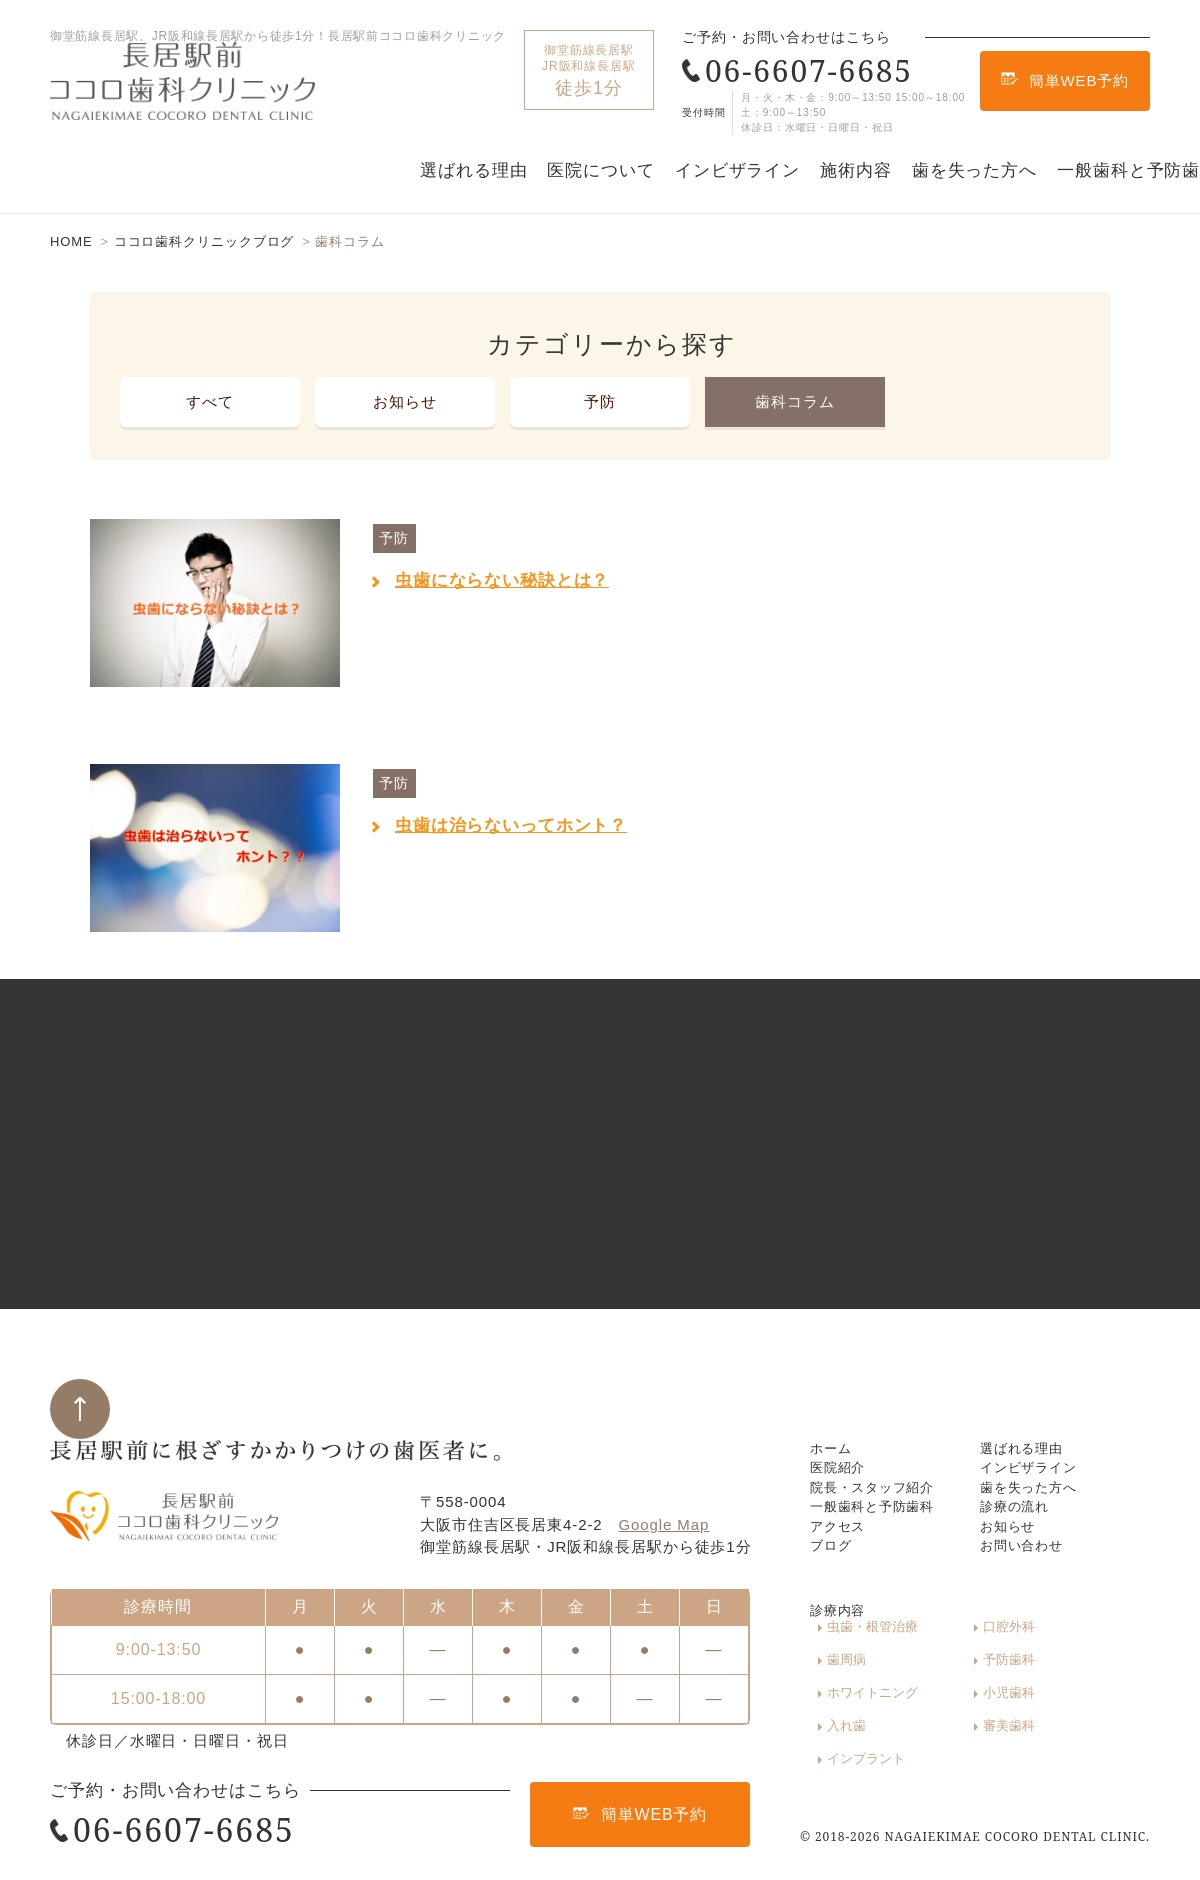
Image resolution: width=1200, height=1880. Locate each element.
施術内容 (856, 170)
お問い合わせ (1027, 1587)
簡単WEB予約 (1065, 80)
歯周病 (1067, 1684)
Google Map (664, 1490)
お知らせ (405, 401)
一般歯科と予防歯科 (881, 1518)
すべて (210, 401)
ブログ (834, 1587)
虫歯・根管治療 (872, 1684)
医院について (600, 170)
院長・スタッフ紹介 (881, 1484)
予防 (600, 401)
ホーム (834, 1415)
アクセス (842, 1553)
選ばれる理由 (473, 170)
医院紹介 (842, 1449)
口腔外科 (964, 1684)
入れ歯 (846, 1742)
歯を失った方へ (974, 170)
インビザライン (737, 170)
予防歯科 (853, 1713)
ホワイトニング (983, 1713)
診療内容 (842, 1655)
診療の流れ (1020, 1518)
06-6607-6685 (797, 70)
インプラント (1087, 1742)
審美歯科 (964, 1742)
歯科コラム (795, 401)
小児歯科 (1074, 1713)
